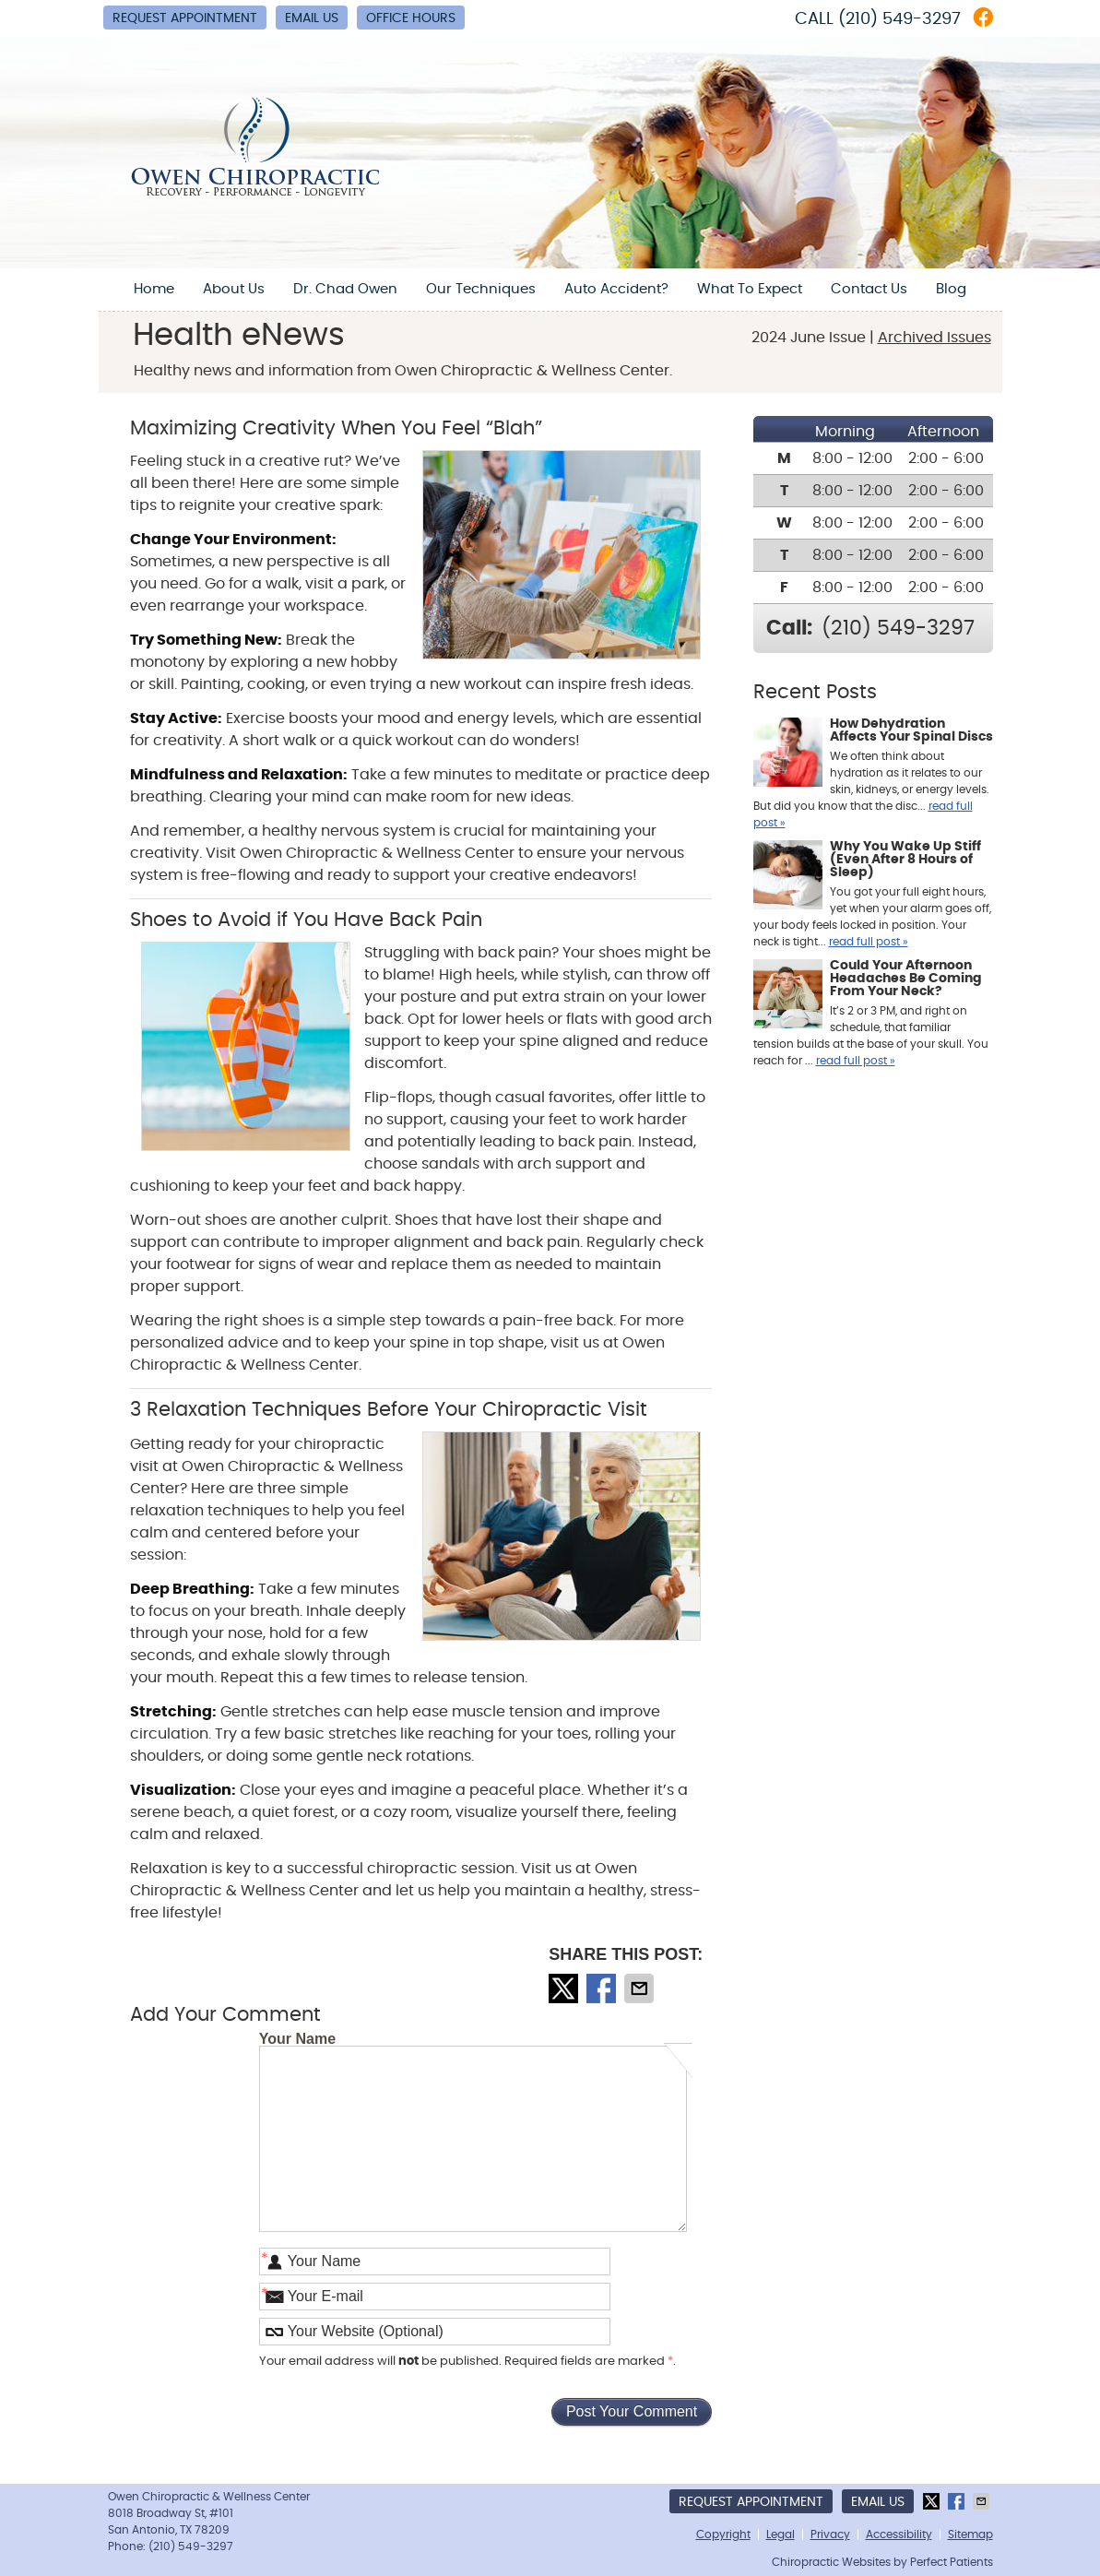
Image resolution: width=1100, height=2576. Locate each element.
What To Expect (749, 289)
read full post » (868, 941)
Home (154, 289)
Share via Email (640, 1988)
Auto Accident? (616, 289)
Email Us (311, 18)
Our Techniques (481, 289)
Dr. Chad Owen (345, 289)
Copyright (723, 2534)
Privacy (830, 2534)
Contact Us (869, 289)
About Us (234, 289)
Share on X (565, 1988)
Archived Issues (934, 337)
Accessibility (899, 2534)
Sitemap (970, 2534)
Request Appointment (184, 18)
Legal (780, 2534)
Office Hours (410, 18)
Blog (951, 289)
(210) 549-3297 (899, 19)
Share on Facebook (603, 1988)
